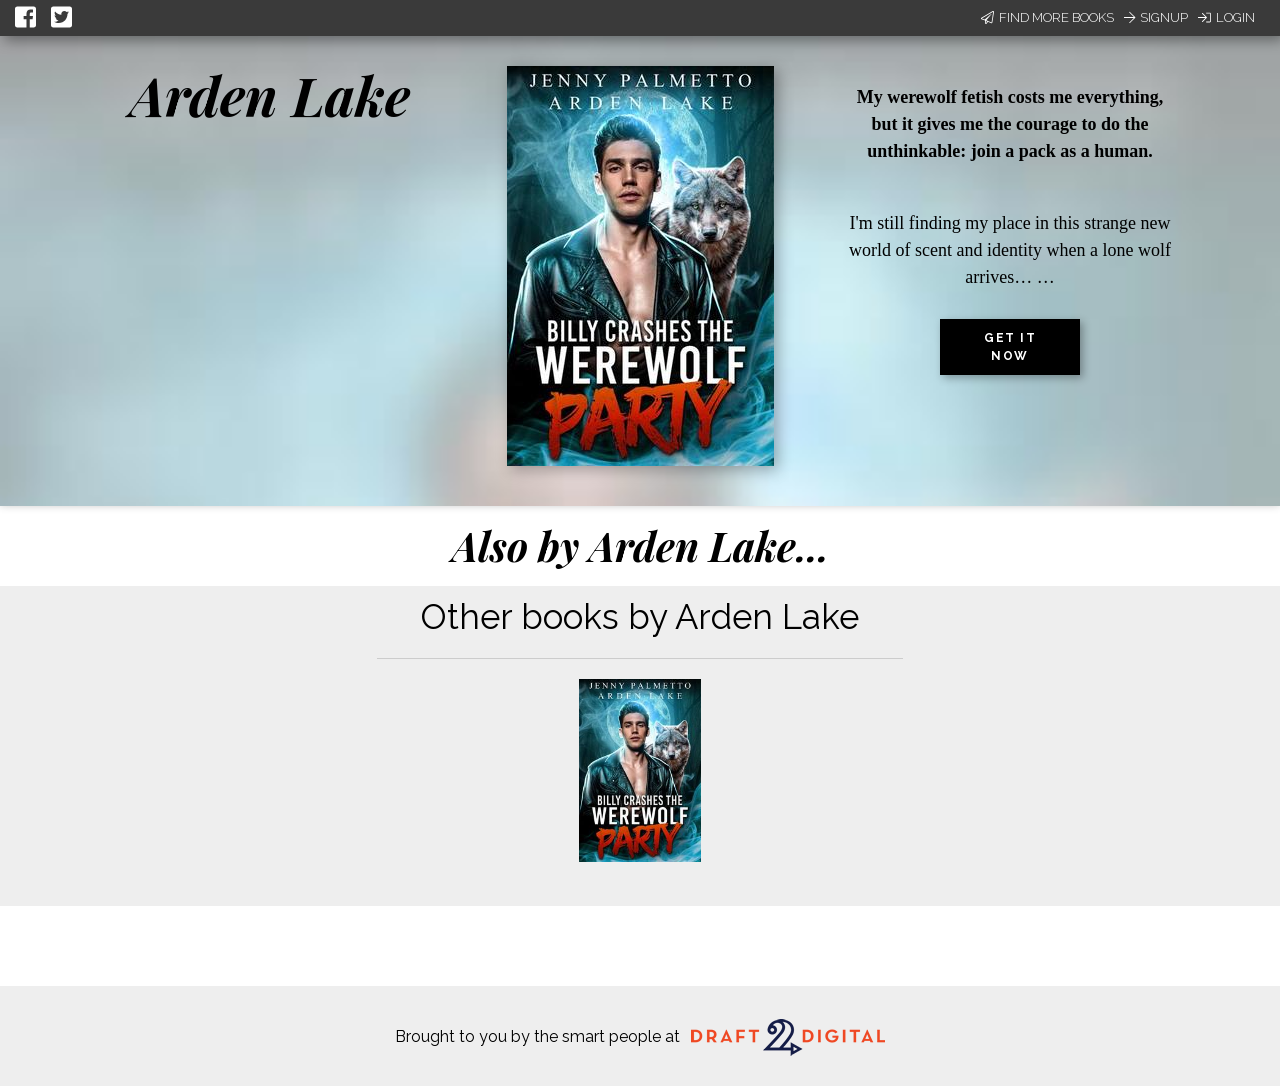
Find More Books (1047, 17)
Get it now (1010, 347)
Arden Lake (270, 95)
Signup (1156, 17)
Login (1226, 17)
